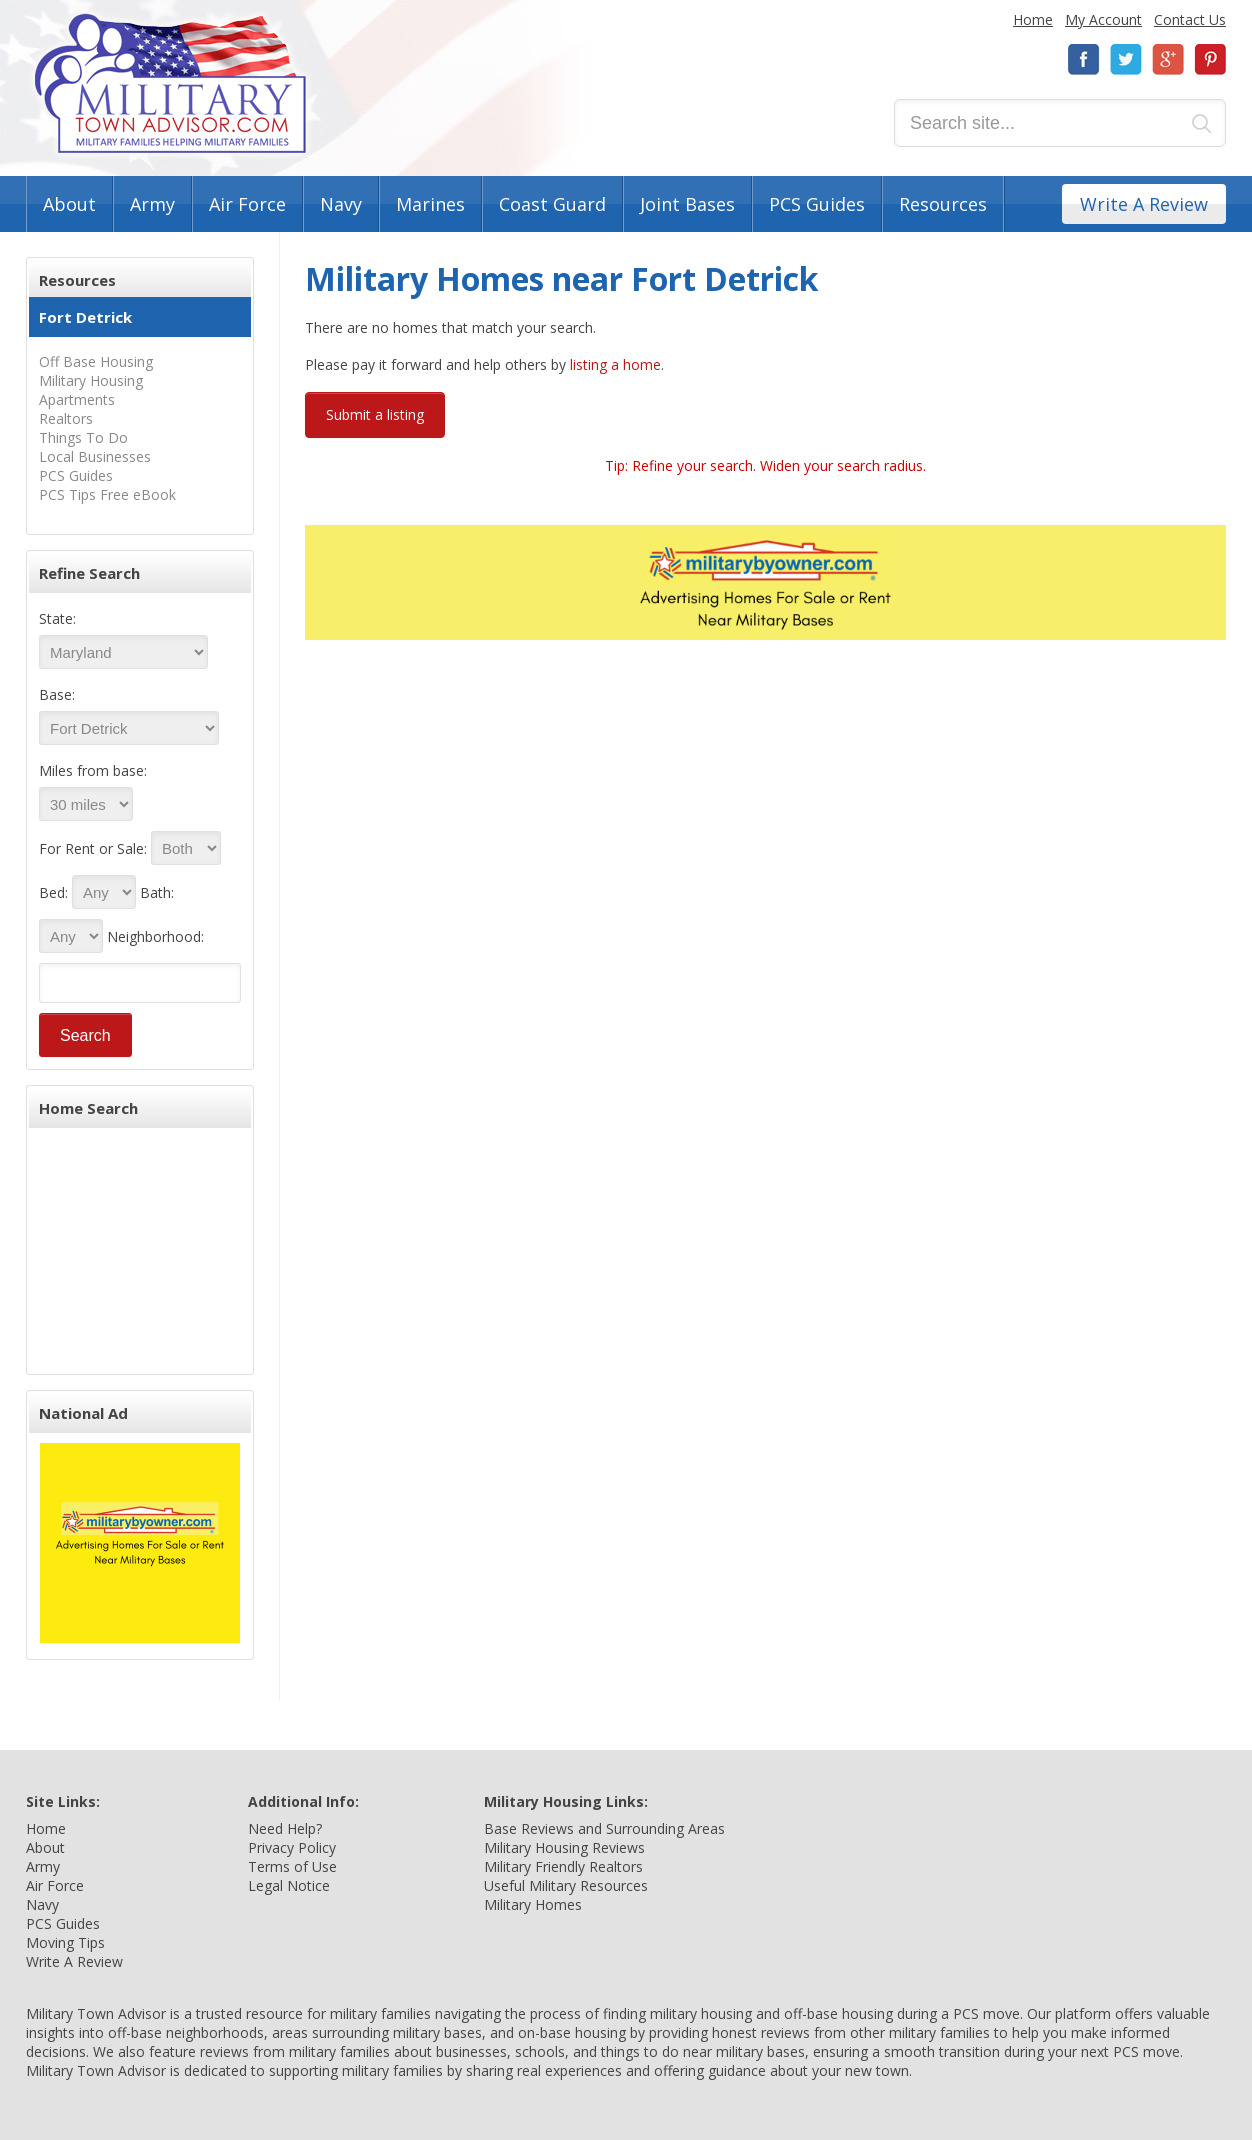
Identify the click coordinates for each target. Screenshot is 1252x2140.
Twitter (1126, 59)
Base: (57, 694)
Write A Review (1144, 204)
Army (152, 204)
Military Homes (533, 1904)
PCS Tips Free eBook (107, 494)
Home (1033, 19)
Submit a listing (375, 414)
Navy (341, 204)
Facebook (1084, 59)
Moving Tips (65, 1942)
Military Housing (91, 380)
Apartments (77, 399)
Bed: (53, 892)
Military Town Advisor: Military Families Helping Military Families (170, 83)
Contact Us (1190, 19)
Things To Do (83, 437)
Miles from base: (93, 770)
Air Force (247, 204)
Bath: (157, 892)
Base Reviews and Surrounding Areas (604, 1828)
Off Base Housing (96, 361)
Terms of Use (292, 1866)
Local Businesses (95, 456)
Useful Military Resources (566, 1885)
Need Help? (285, 1828)
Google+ (1168, 59)
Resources (943, 204)
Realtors (66, 418)
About (69, 204)
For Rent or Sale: (93, 848)
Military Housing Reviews (564, 1847)
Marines (430, 204)
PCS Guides (817, 204)
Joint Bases (687, 204)
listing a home (615, 364)
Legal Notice (289, 1885)
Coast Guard (552, 204)
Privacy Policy (292, 1847)
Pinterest (1210, 59)
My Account (1103, 19)
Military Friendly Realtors (563, 1866)
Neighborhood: (155, 936)
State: (57, 618)
